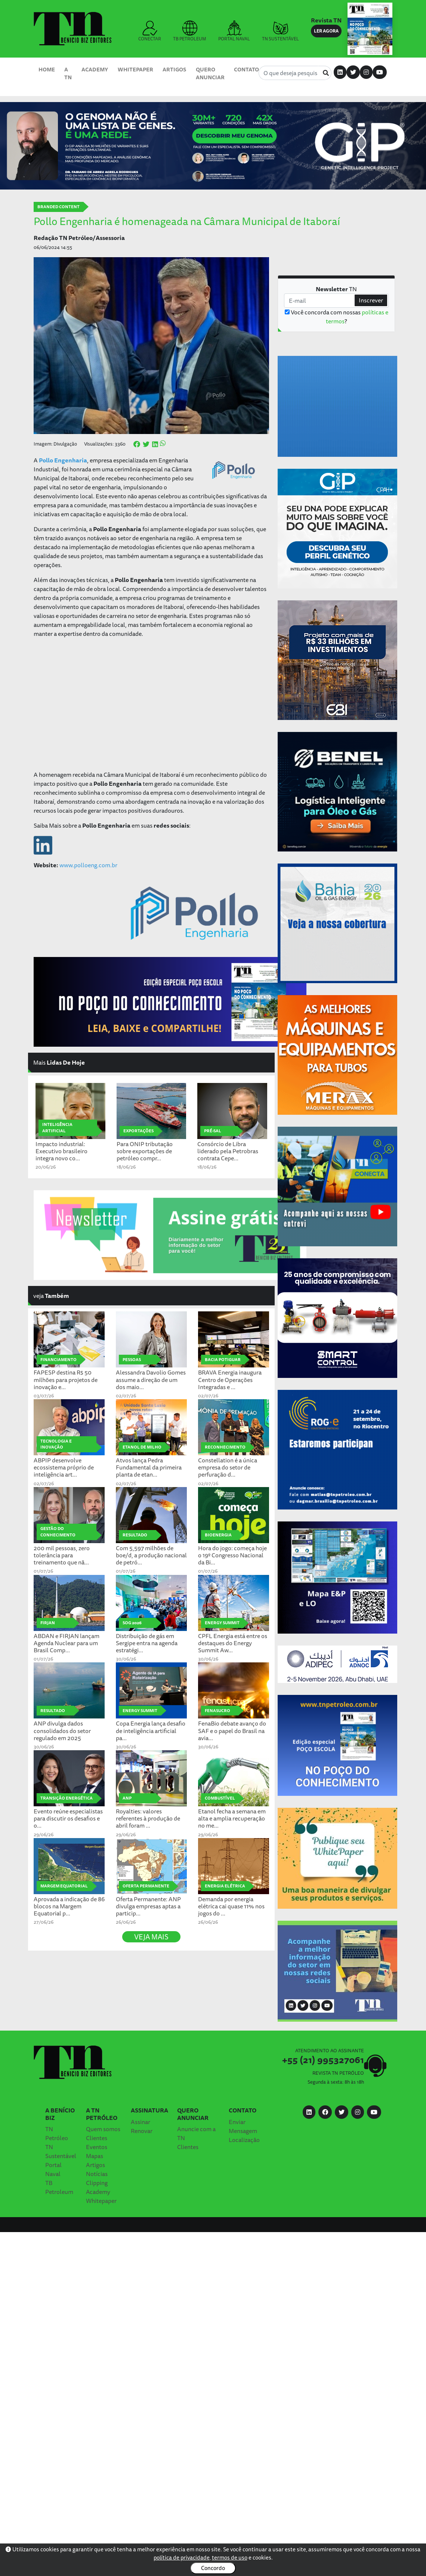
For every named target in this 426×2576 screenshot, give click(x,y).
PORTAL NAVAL (234, 31)
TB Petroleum (59, 2187)
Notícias (97, 2174)
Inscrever (371, 300)
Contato (246, 69)
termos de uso (229, 2557)
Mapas (94, 2156)
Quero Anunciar (210, 73)
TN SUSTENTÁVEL (280, 31)
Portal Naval (53, 2169)
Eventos (96, 2147)
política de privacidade (182, 2557)
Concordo (213, 2568)
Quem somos (103, 2129)
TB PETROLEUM (189, 31)
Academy (94, 69)
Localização (244, 2140)
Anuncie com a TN (196, 2133)
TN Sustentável (60, 2151)
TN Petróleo (56, 2133)
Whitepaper (135, 69)
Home (46, 69)
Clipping (97, 2183)
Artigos (174, 69)
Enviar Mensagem (243, 2126)
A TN (68, 73)
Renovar (141, 2131)
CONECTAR (149, 31)
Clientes (96, 2138)
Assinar (140, 2122)
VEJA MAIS (151, 1936)
